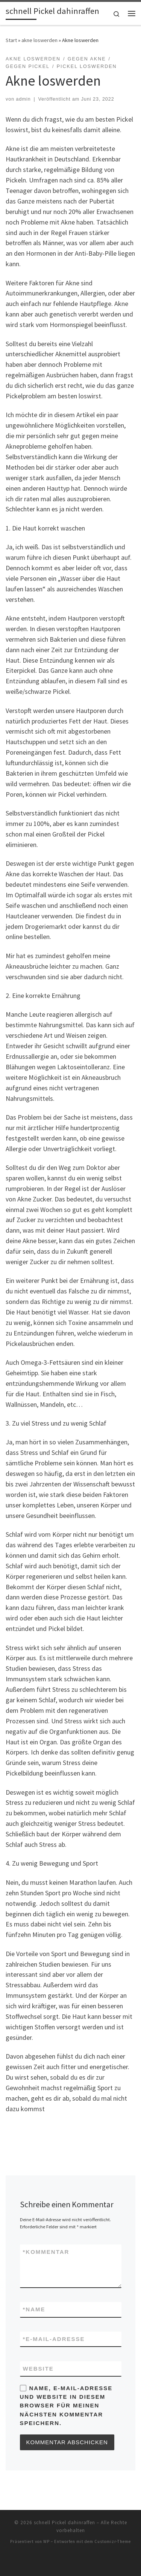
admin (23, 99)
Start (11, 40)
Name (34, 2309)
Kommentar (46, 2251)
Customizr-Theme (112, 2541)
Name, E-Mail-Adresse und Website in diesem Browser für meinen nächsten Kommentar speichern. (66, 2405)
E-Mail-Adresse (54, 2339)
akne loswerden (39, 40)
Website (38, 2368)
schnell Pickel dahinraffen (64, 2522)
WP (46, 2541)
